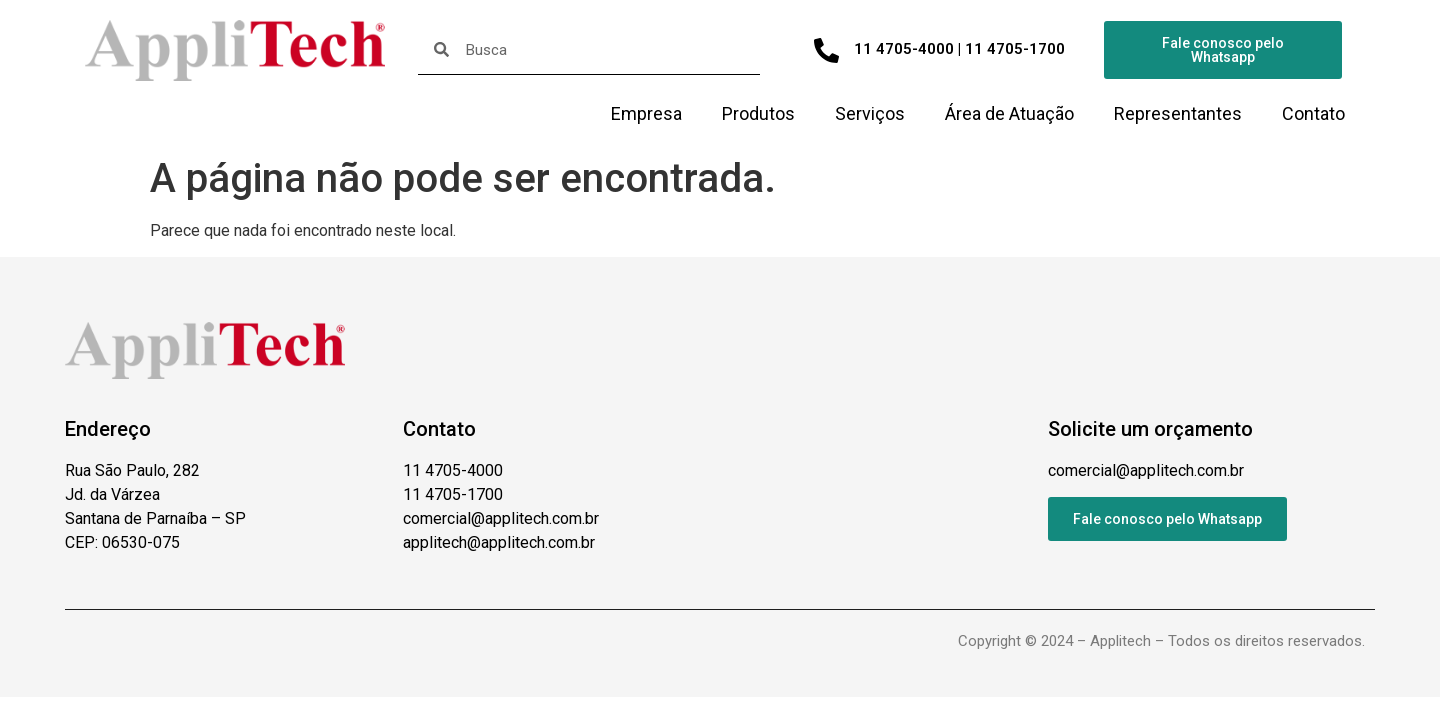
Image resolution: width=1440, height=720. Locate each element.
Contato (1313, 113)
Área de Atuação (1009, 113)
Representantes (1178, 113)
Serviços (870, 113)
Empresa (646, 113)
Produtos (758, 113)
